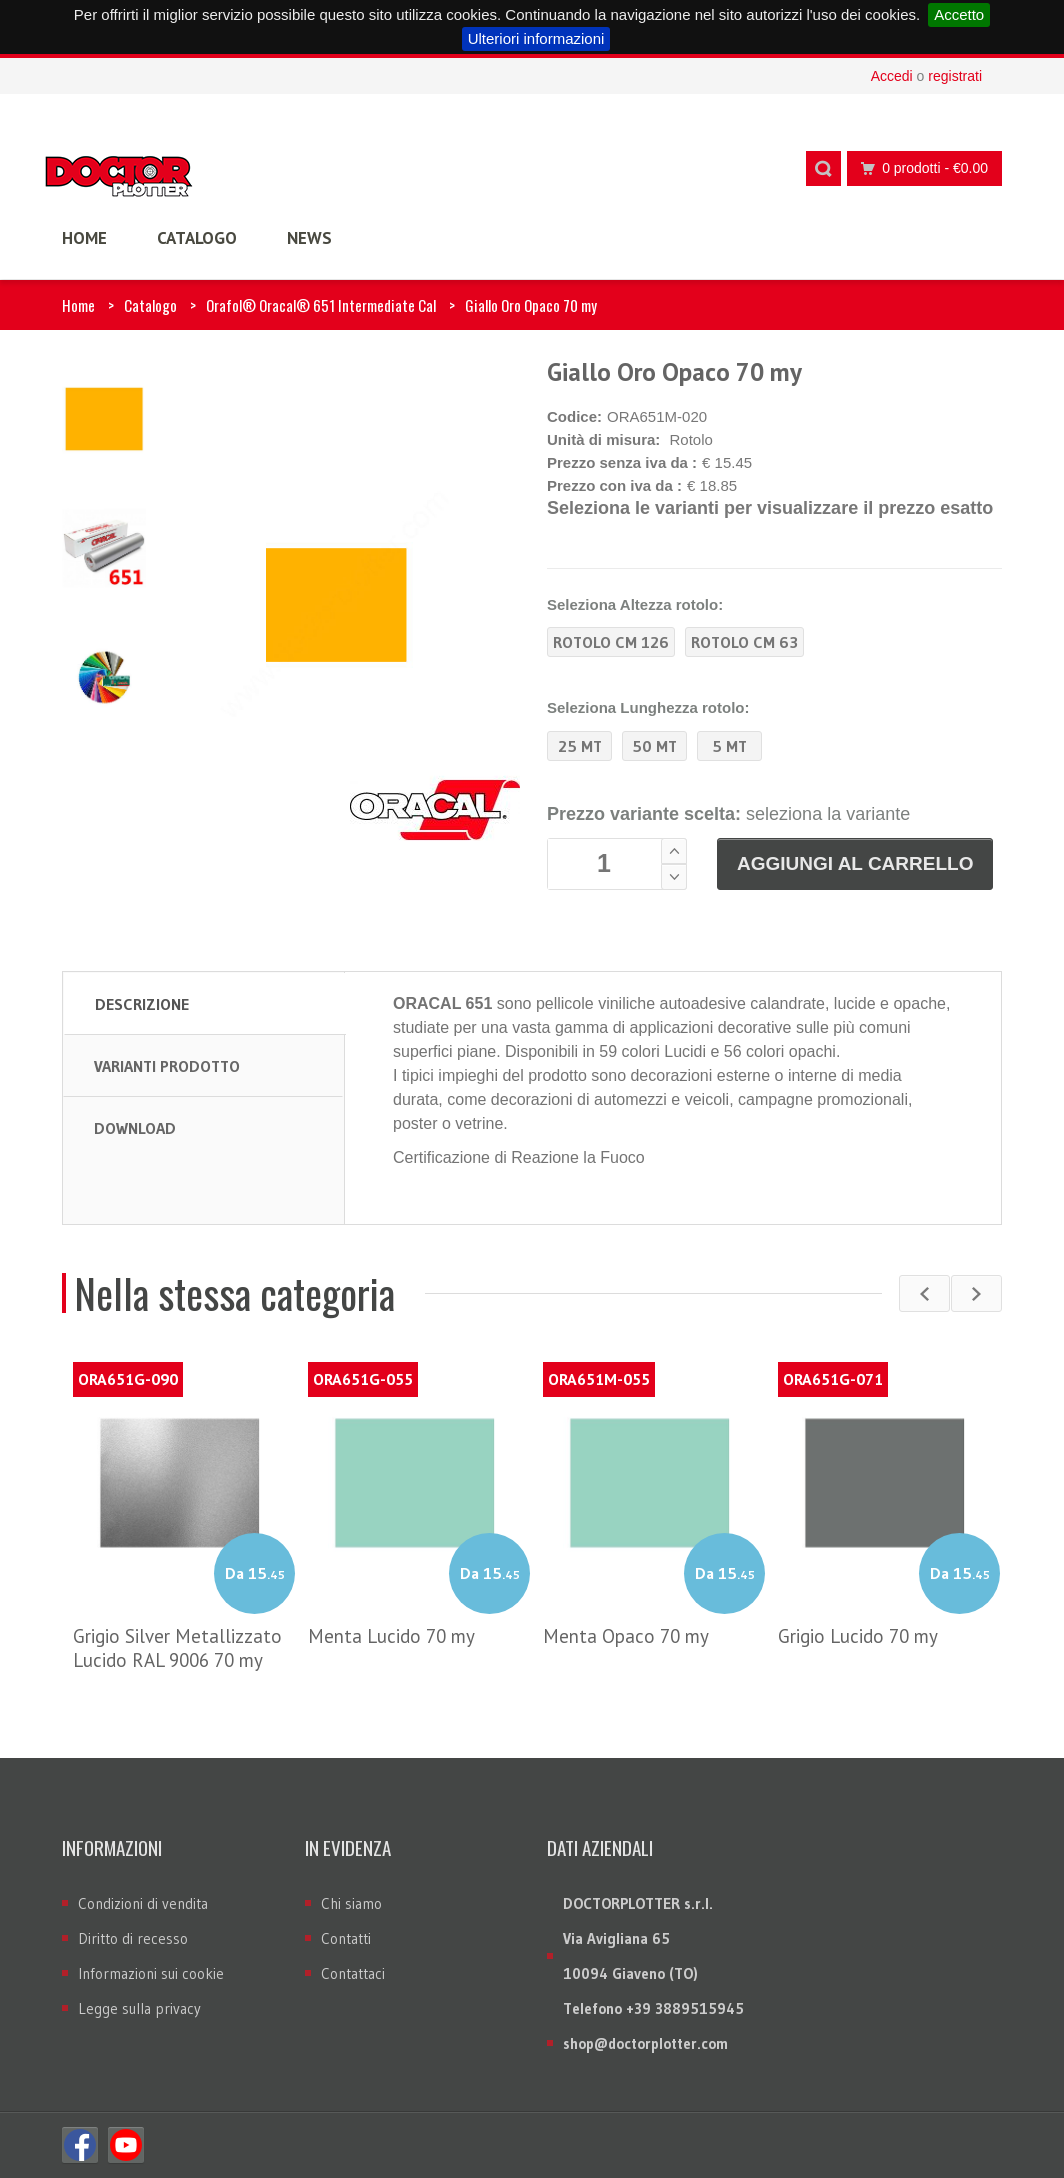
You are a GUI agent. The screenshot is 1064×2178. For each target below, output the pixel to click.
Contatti (346, 1938)
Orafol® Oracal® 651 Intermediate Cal (321, 305)
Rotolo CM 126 (611, 642)
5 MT (729, 746)
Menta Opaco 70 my (626, 1636)
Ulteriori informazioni (536, 38)
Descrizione (142, 1004)
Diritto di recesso (133, 1938)
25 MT (580, 746)
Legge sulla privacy (139, 2008)
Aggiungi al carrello (855, 863)
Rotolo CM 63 (744, 642)
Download (135, 1128)
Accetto (959, 14)
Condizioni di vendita (143, 1903)
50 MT (654, 746)
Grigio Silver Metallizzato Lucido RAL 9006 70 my (177, 1648)
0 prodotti (919, 168)
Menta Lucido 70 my (391, 1636)
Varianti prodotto (167, 1066)
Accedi (892, 76)
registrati (955, 76)
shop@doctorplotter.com (645, 2043)
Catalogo (150, 305)
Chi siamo (351, 1903)
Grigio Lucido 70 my (858, 1636)
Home (78, 305)
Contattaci (353, 1973)
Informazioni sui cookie (151, 1973)
